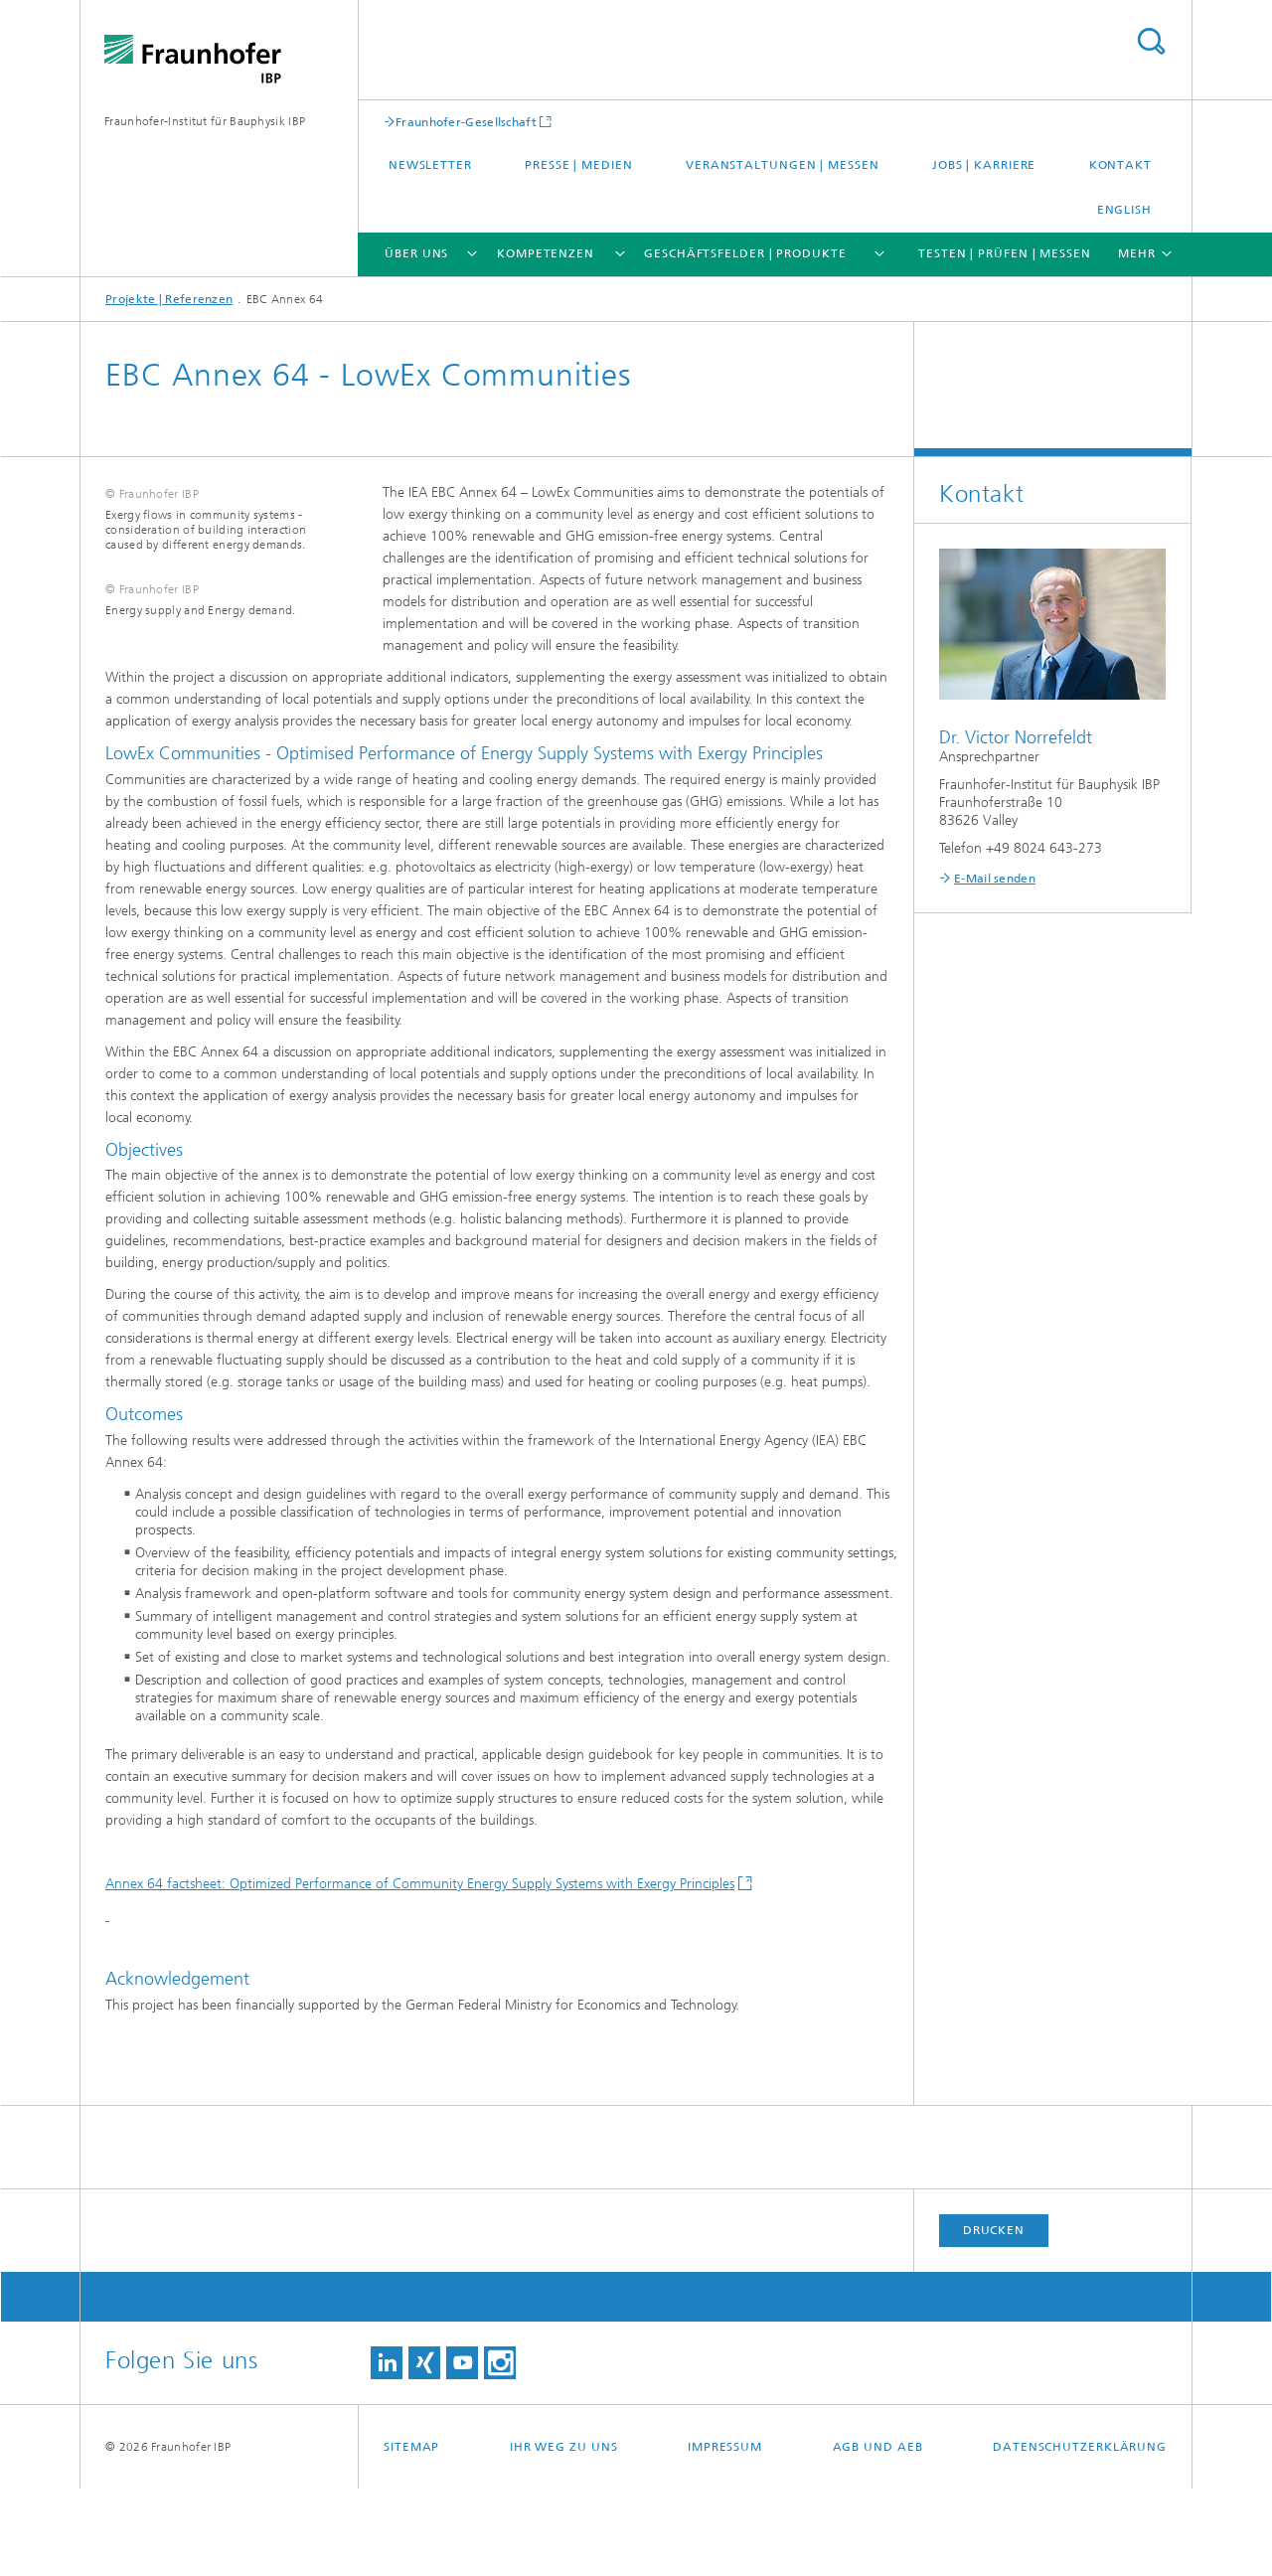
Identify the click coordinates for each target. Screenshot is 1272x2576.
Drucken (994, 2318)
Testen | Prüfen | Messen (1004, 253)
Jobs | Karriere (984, 165)
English (1124, 210)
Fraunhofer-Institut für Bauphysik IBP (204, 121)
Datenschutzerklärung (1080, 2534)
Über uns (416, 253)
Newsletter (430, 165)
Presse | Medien (579, 165)
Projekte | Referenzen (169, 299)
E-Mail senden (994, 879)
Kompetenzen (545, 253)
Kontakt (1120, 165)
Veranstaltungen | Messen (782, 165)
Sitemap (411, 2534)
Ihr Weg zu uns (564, 2534)
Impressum (725, 2534)
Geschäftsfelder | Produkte (745, 253)
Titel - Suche (1151, 41)
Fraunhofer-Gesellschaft (466, 121)
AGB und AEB (878, 2534)
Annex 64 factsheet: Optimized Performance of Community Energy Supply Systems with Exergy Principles (419, 1971)
